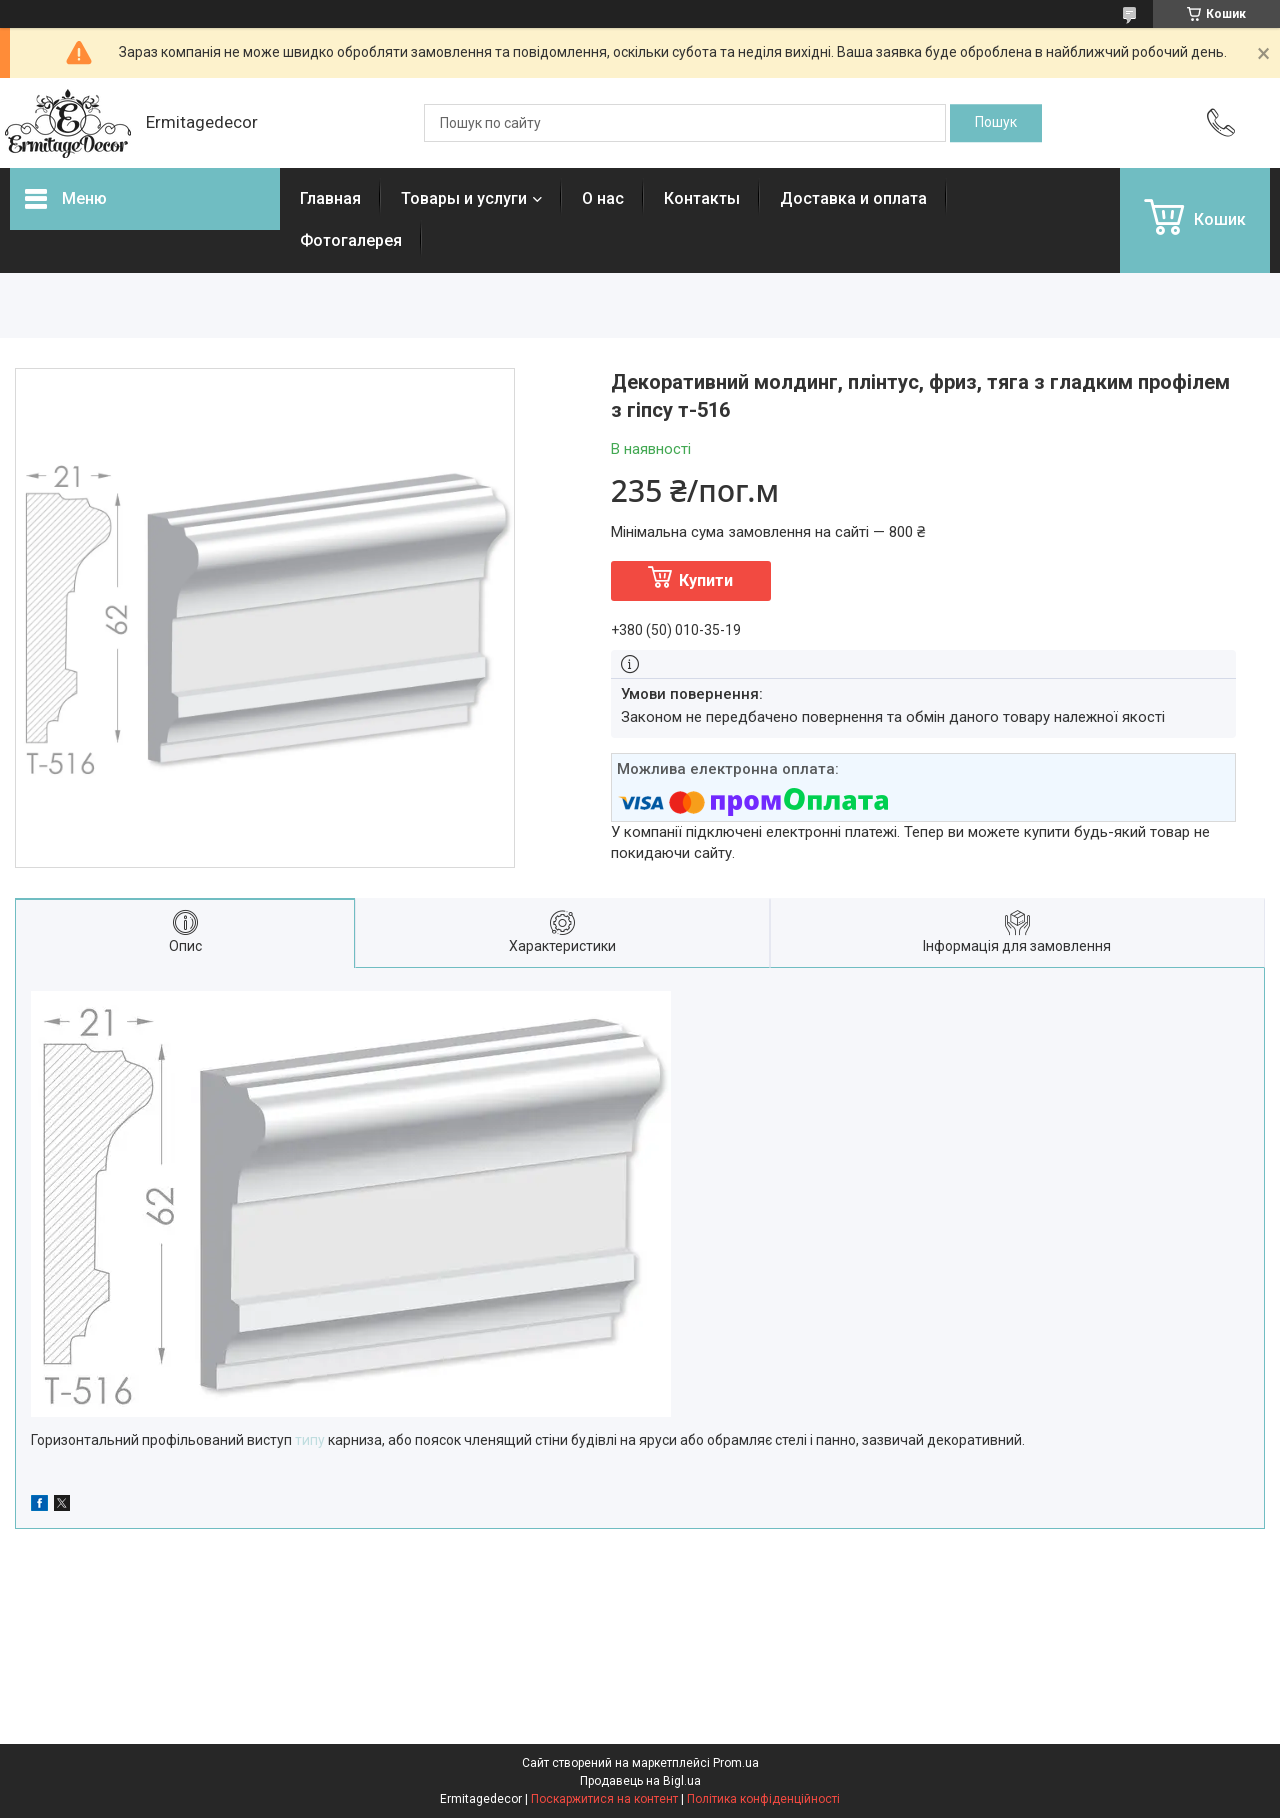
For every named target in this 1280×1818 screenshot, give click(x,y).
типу (310, 1440)
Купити (706, 580)
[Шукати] (996, 123)
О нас (603, 198)
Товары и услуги (464, 198)
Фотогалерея (351, 240)
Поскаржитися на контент (604, 1799)
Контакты (702, 198)
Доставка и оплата (853, 198)
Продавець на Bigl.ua (640, 1781)
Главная (330, 198)
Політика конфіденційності (763, 1799)
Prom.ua (736, 1763)
